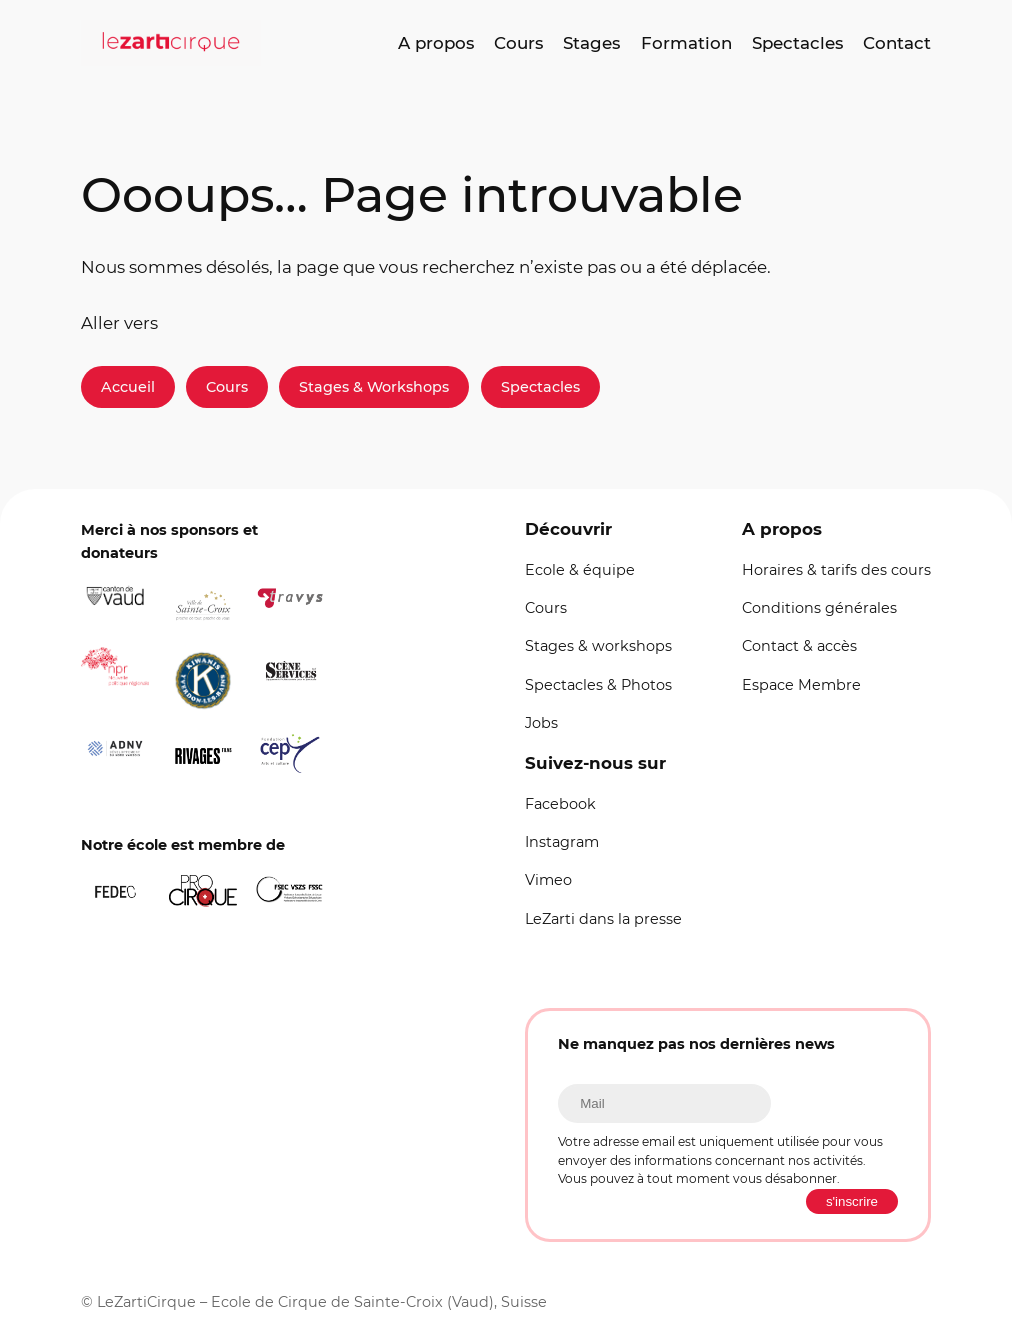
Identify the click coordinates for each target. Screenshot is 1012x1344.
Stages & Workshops (374, 387)
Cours (227, 387)
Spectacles (540, 387)
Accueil (128, 387)
